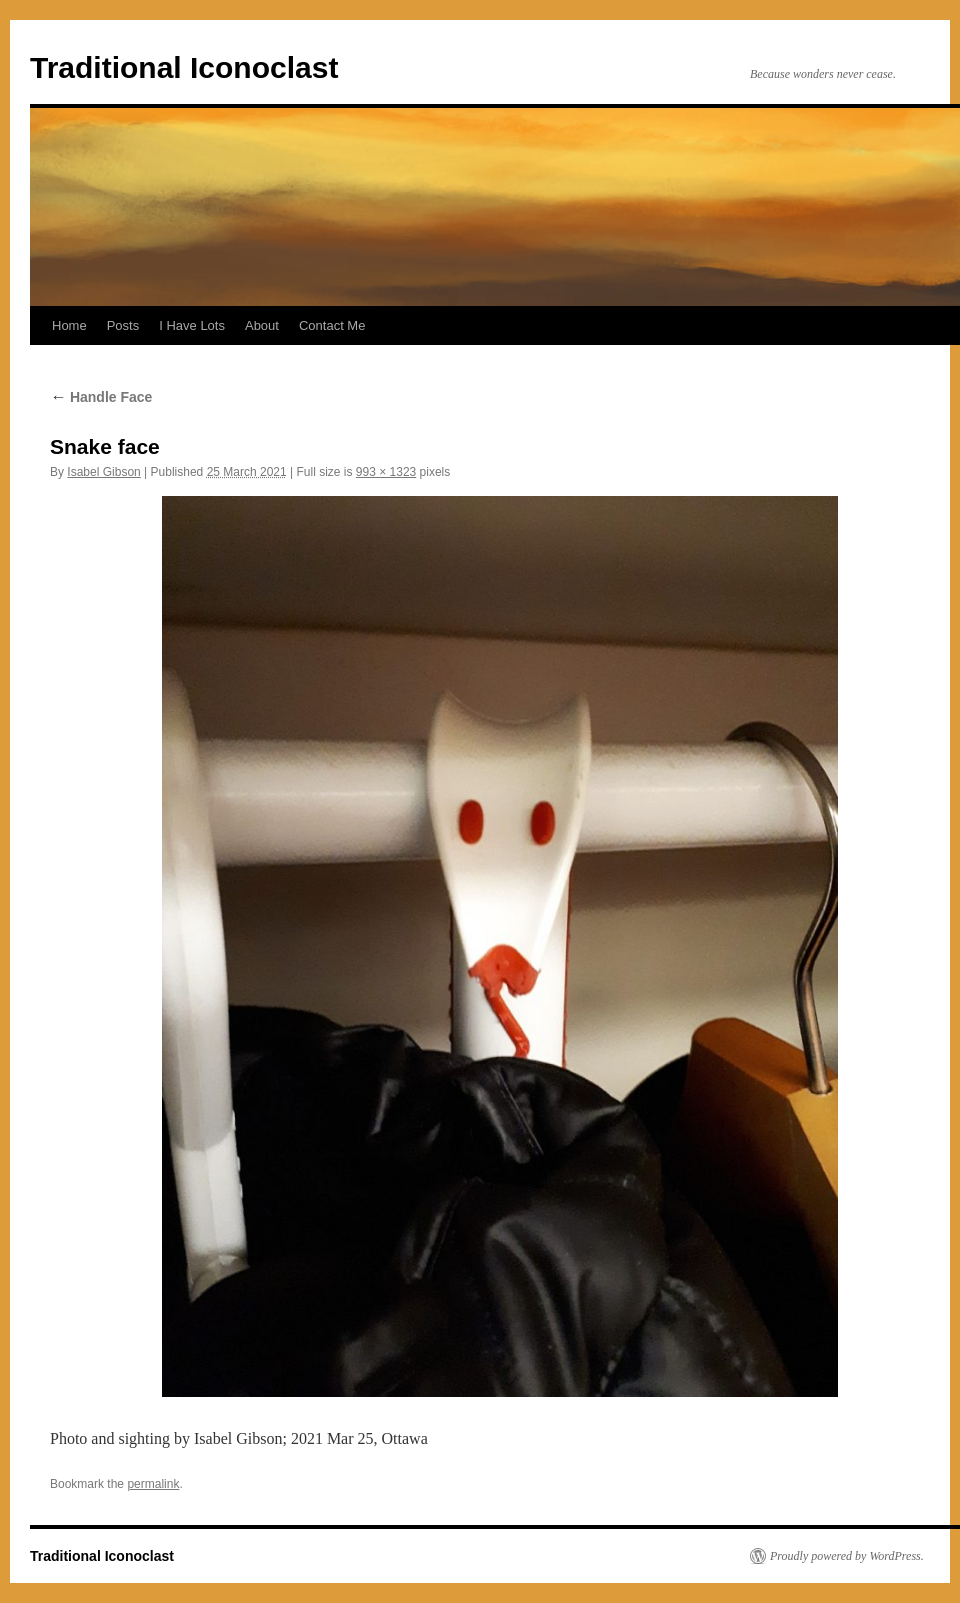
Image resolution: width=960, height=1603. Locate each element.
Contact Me (332, 325)
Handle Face (101, 397)
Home (69, 325)
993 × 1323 (386, 472)
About (262, 325)
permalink (153, 1484)
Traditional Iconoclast (184, 67)
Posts (123, 325)
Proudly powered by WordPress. (847, 1556)
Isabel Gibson (103, 472)
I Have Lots (192, 325)
